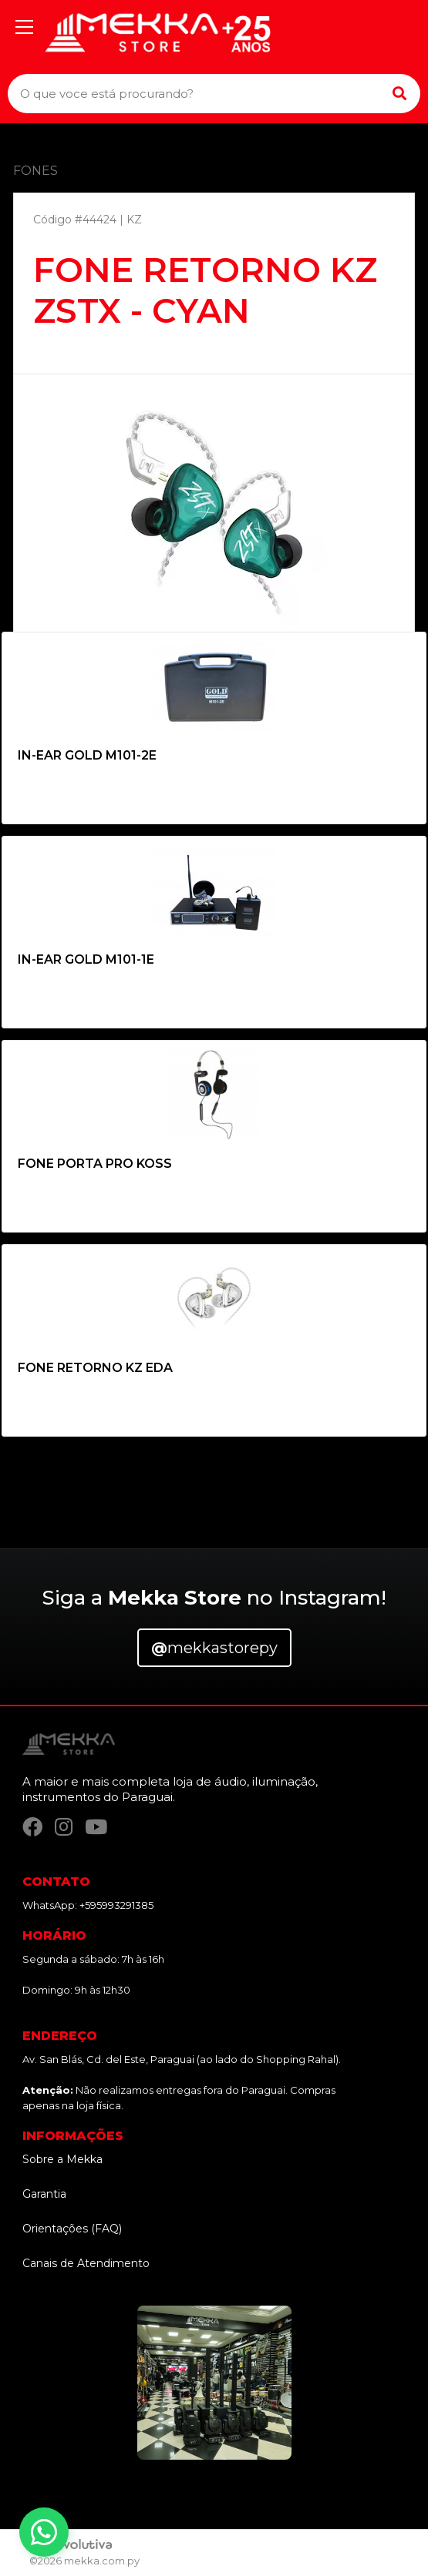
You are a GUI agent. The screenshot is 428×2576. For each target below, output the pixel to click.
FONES (35, 170)
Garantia (44, 2194)
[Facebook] (32, 1826)
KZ (134, 219)
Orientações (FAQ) (72, 2229)
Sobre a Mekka (62, 2159)
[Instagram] (63, 1826)
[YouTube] (96, 1826)
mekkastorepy (214, 1648)
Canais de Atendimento (86, 2263)
